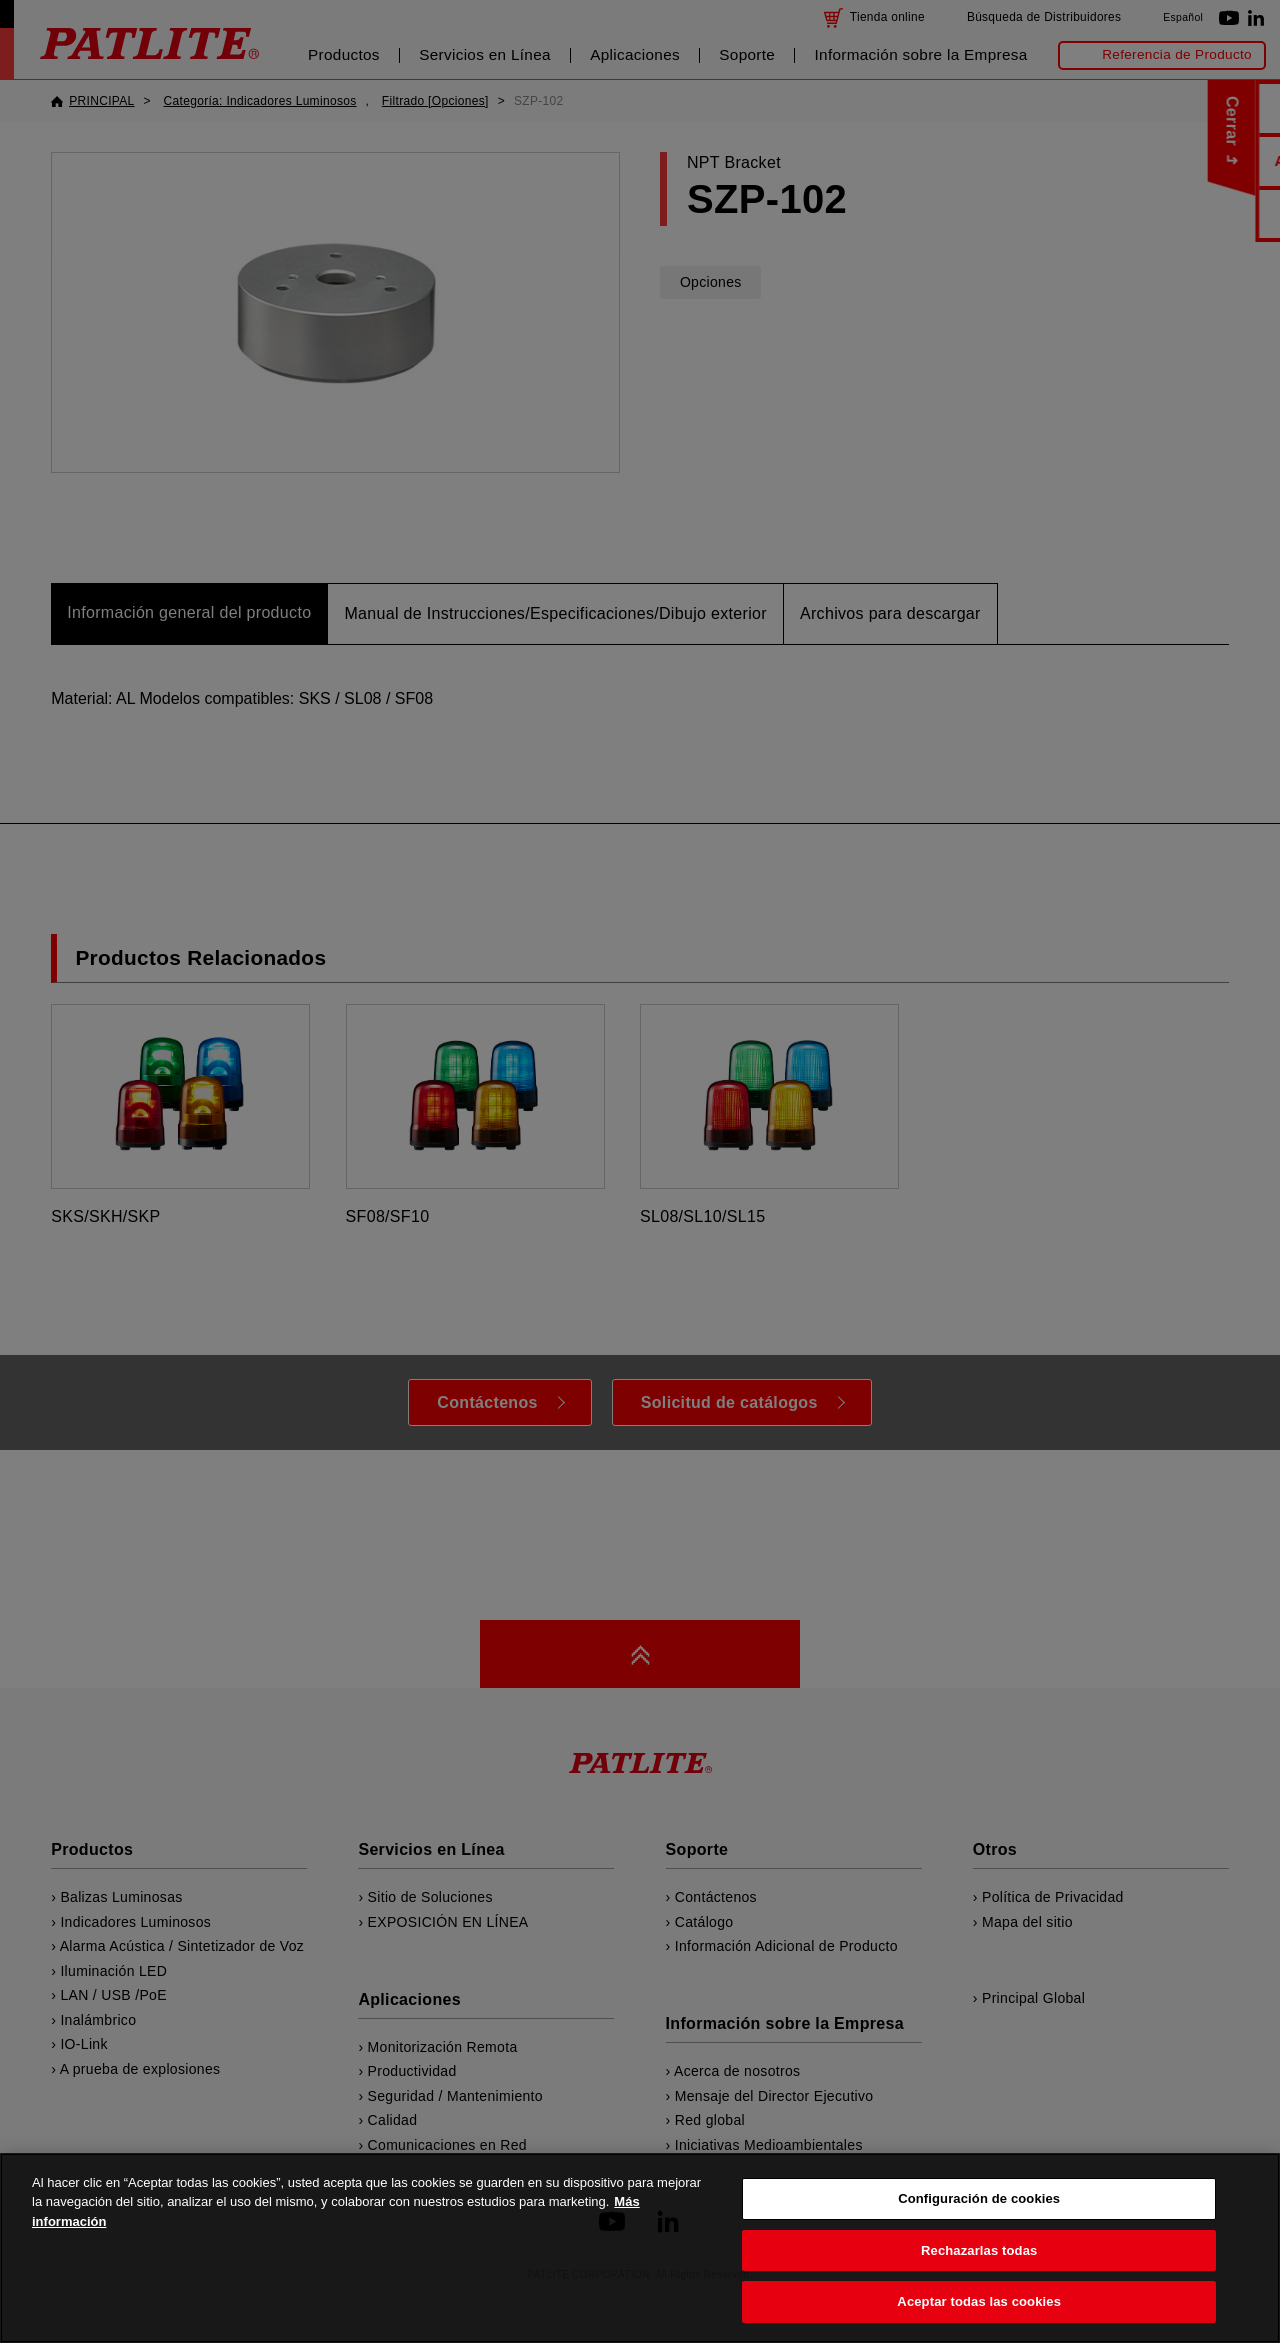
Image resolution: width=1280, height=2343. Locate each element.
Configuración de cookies (979, 2235)
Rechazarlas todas (979, 2286)
